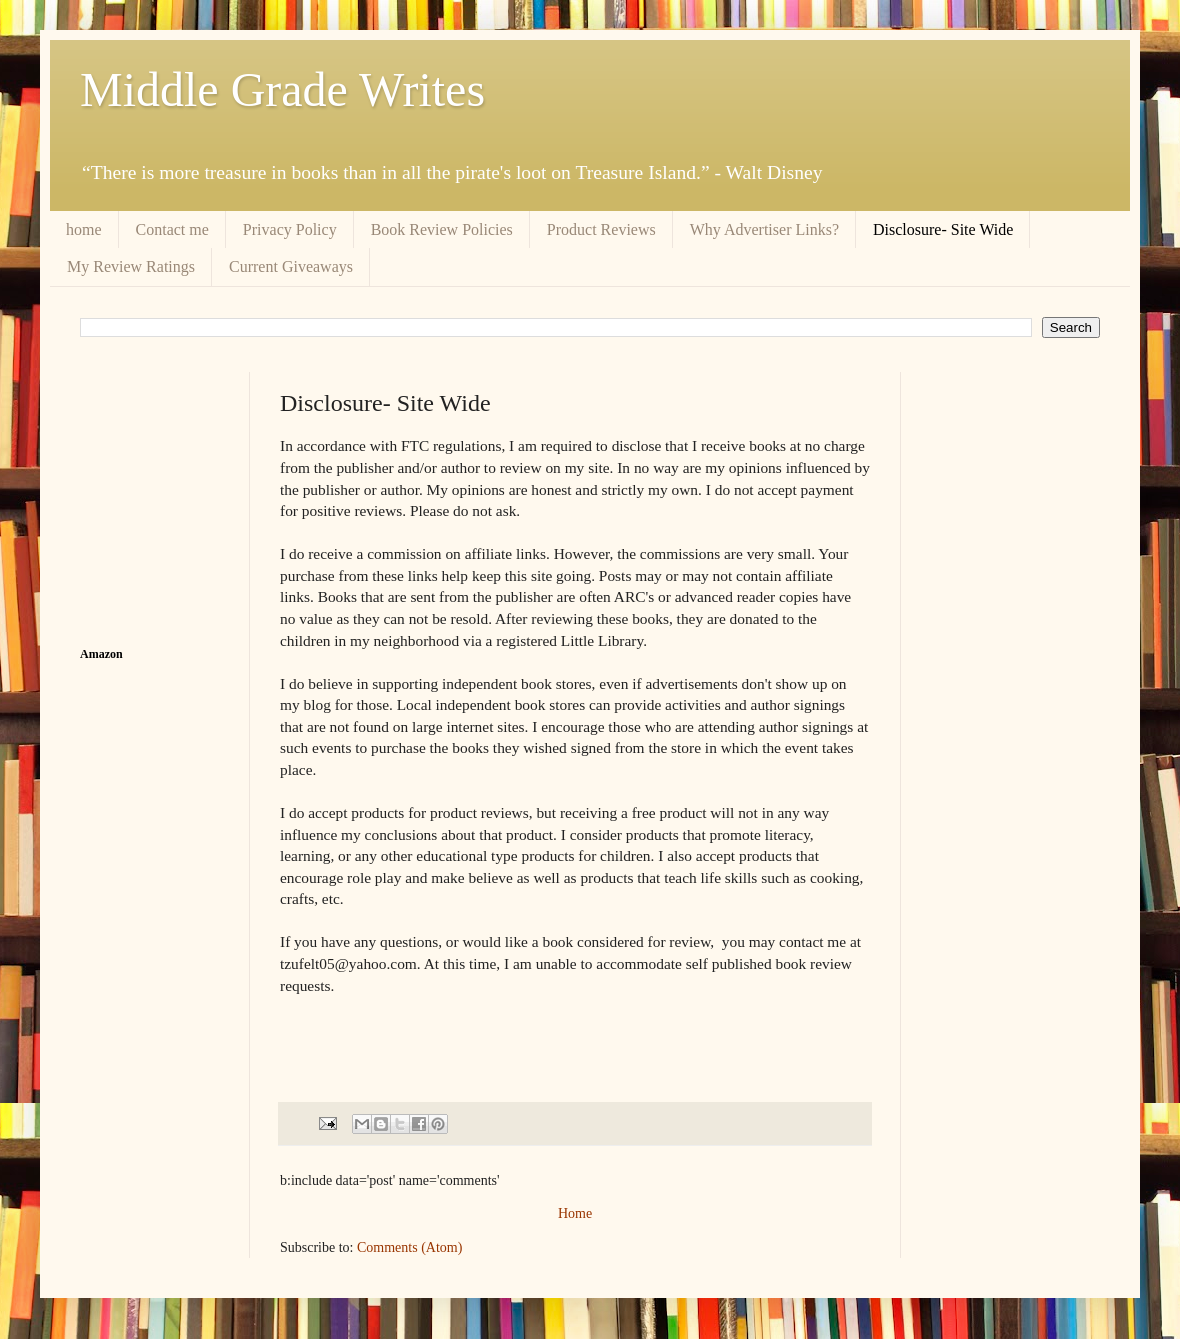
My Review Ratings (131, 266)
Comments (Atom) (409, 1247)
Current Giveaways (291, 266)
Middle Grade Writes (282, 89)
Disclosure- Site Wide (943, 229)
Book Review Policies (442, 229)
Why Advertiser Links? (764, 229)
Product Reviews (601, 229)
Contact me (172, 229)
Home (575, 1213)
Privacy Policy (290, 229)
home (84, 229)
